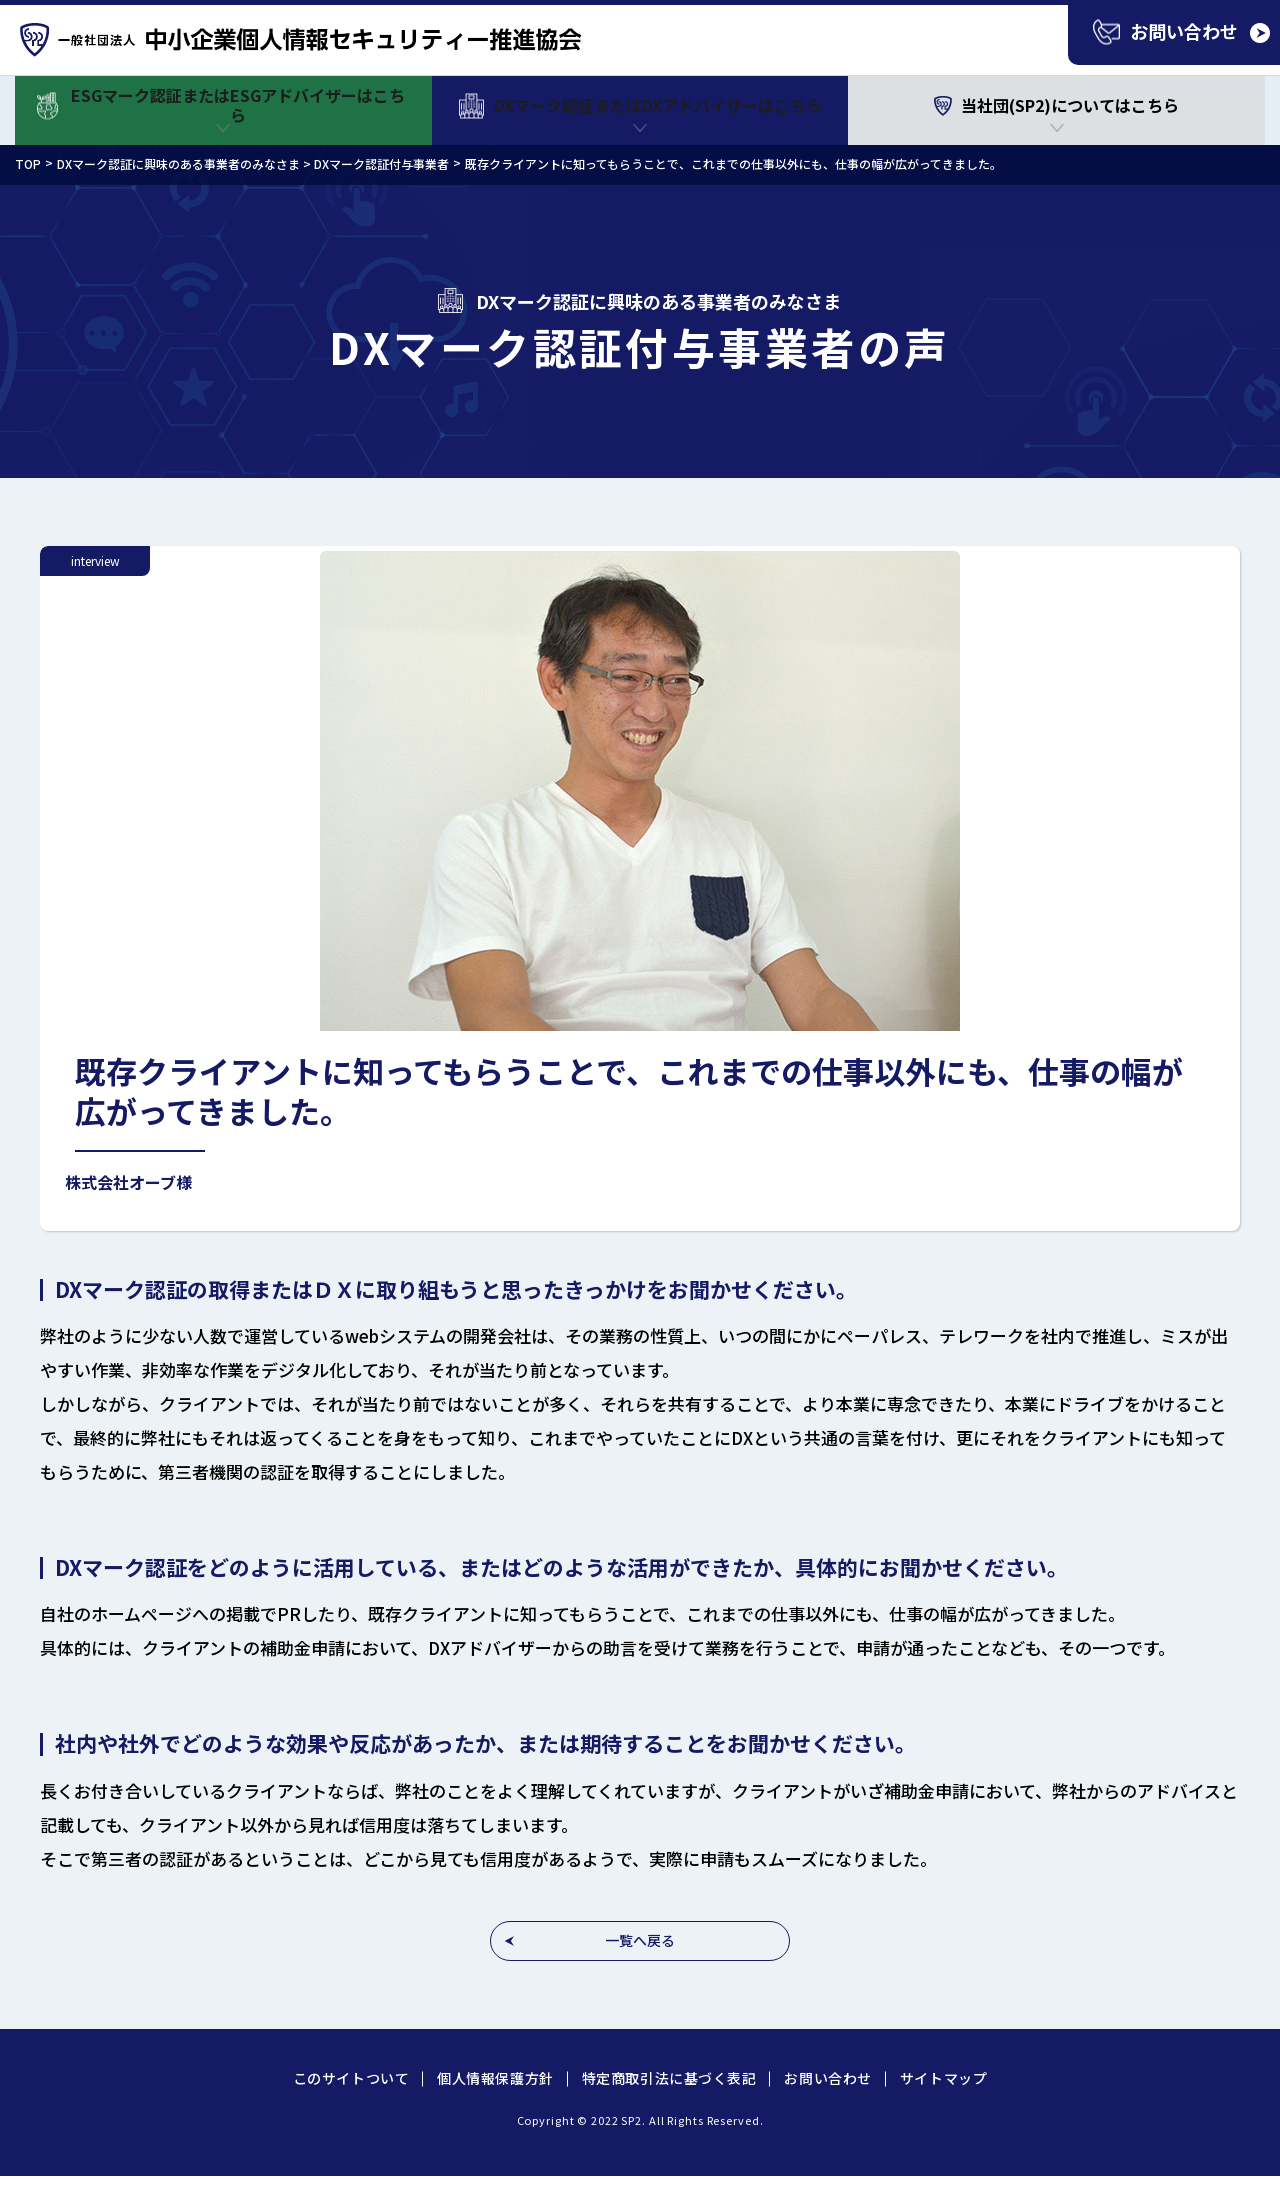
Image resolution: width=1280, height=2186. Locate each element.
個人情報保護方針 (495, 2078)
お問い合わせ (827, 2078)
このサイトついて (351, 2078)
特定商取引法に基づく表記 (669, 2078)
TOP (28, 163)
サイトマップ (943, 2078)
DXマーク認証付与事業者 (381, 163)
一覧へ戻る (640, 1940)
